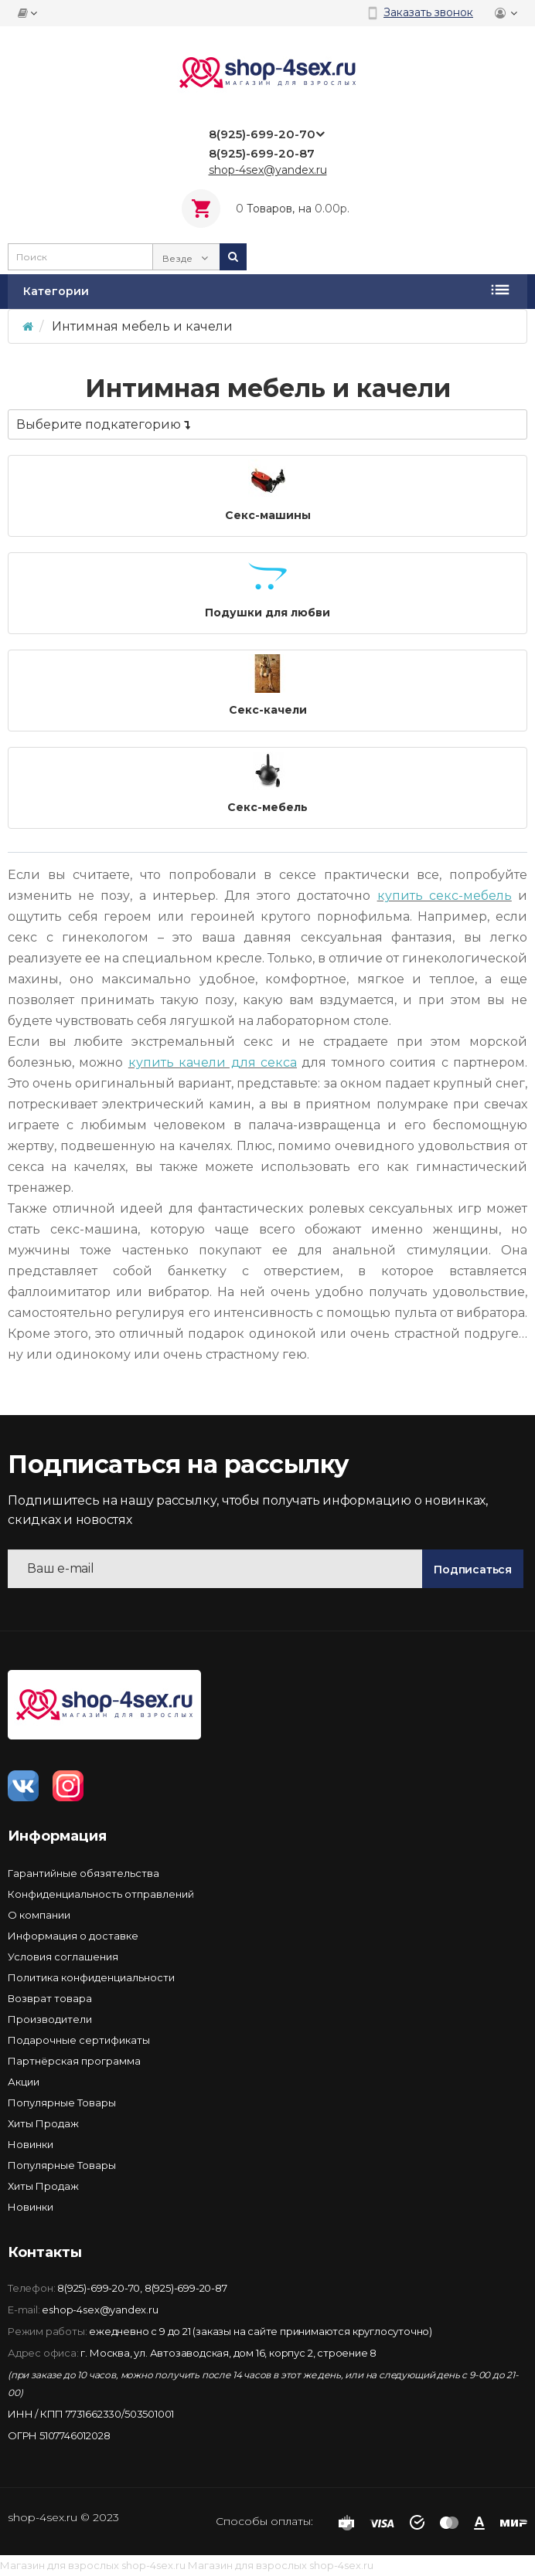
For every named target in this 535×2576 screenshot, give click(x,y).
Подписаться (473, 1569)
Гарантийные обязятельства (83, 1873)
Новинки (30, 2144)
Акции (23, 2081)
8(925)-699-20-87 (186, 2288)
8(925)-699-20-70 (98, 2288)
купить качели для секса (212, 1062)
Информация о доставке (73, 1935)
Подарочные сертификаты (79, 2040)
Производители (50, 2019)
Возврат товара (50, 1998)
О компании (39, 1915)
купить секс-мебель (444, 895)
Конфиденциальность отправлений (101, 1894)
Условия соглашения (63, 1956)
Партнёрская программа (74, 2061)
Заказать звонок (428, 12)
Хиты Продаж (43, 2123)
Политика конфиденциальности (91, 1977)
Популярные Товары (62, 2102)
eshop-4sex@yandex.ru (100, 2309)
